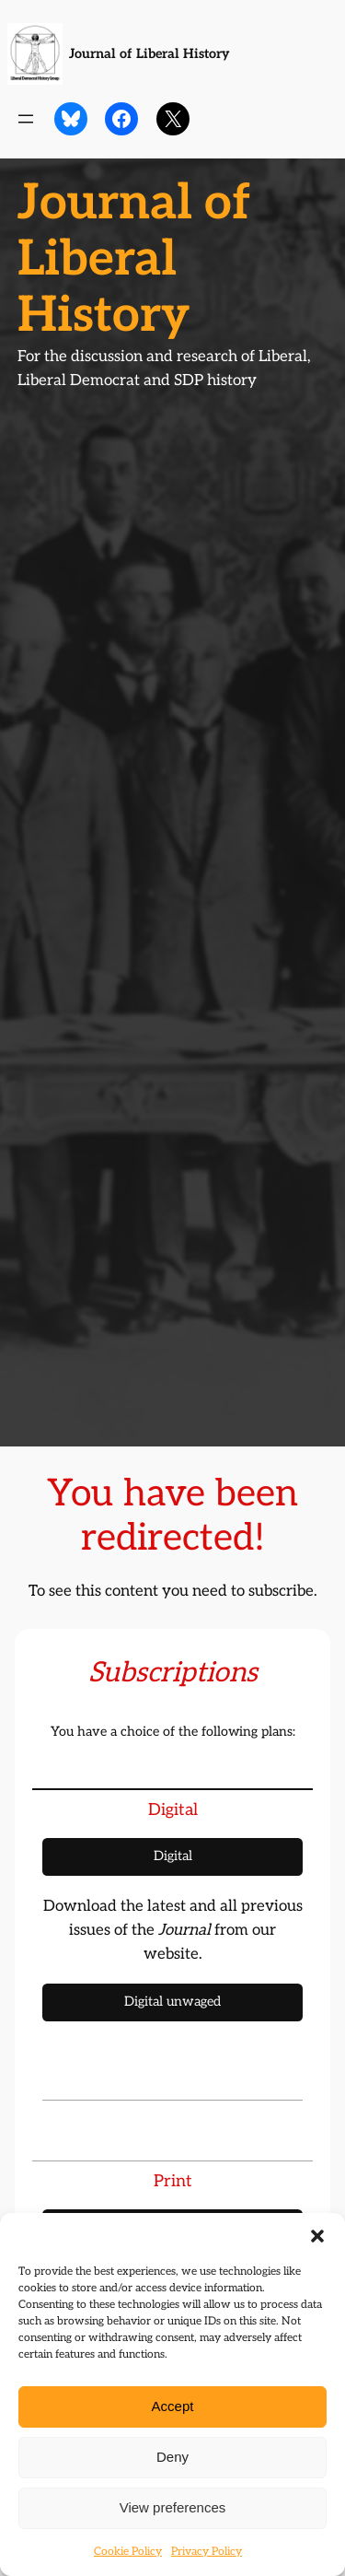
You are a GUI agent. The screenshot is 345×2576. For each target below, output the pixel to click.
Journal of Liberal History (149, 54)
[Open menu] (26, 119)
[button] (317, 2236)
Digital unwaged (172, 2001)
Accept (173, 2406)
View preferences (173, 2507)
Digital (173, 1856)
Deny (172, 2457)
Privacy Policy (206, 2551)
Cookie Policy (128, 2551)
